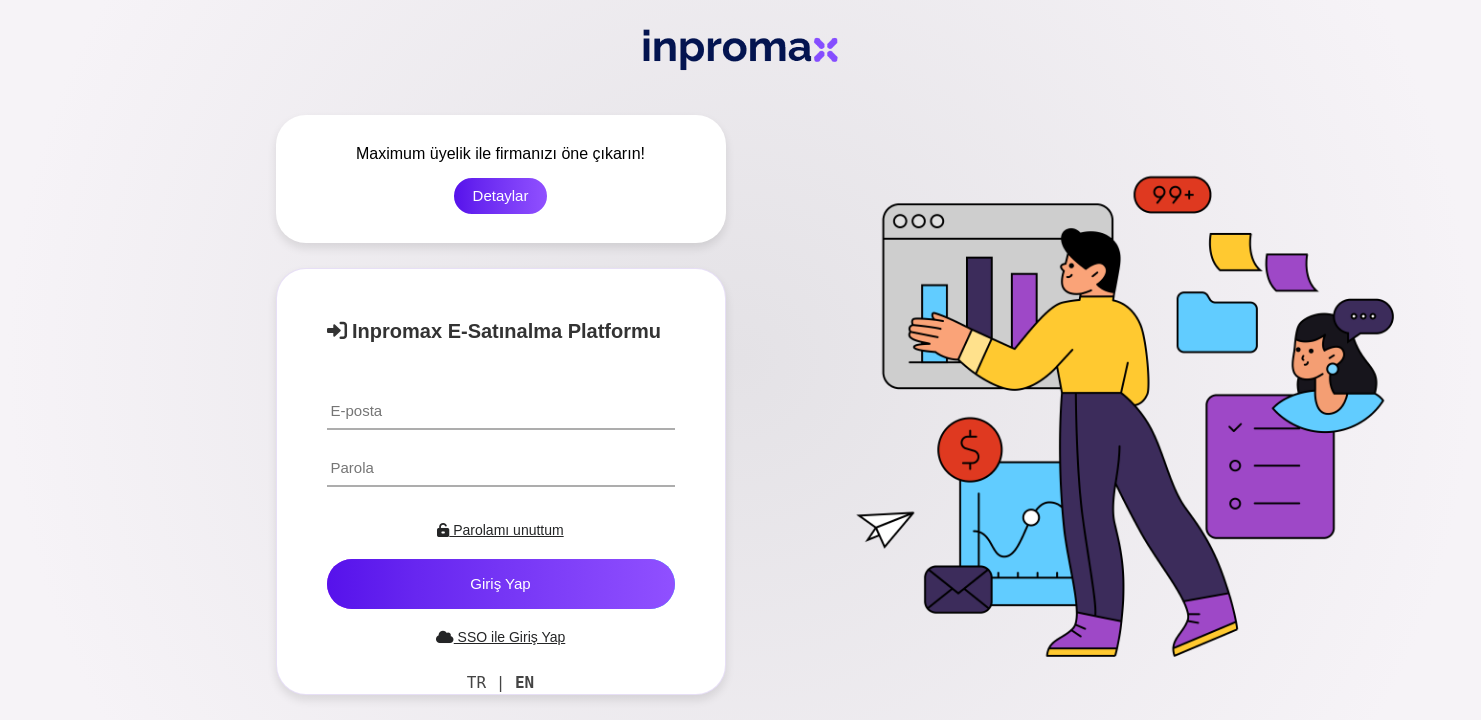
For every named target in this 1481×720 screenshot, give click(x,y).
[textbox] (501, 410)
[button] (501, 584)
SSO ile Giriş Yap (501, 637)
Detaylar (501, 195)
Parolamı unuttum (500, 530)
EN (524, 682)
